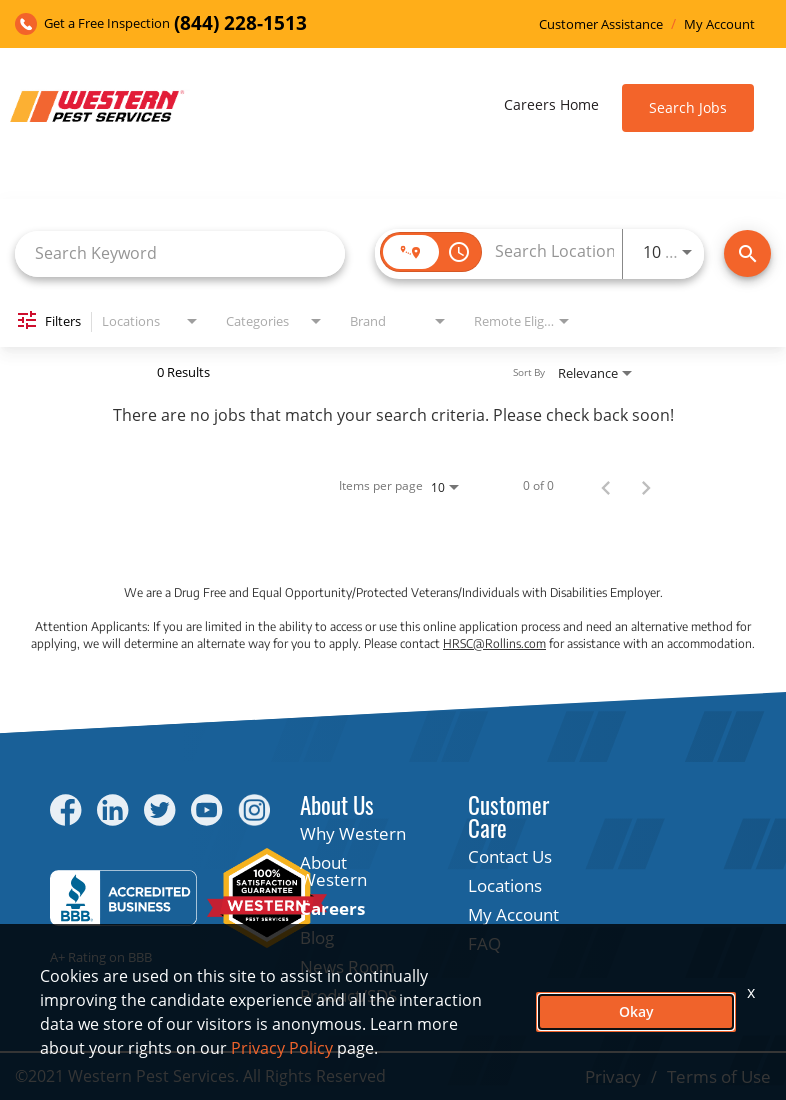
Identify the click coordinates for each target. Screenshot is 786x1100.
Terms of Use (719, 1076)
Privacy (613, 1076)
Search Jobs (688, 107)
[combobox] (180, 253)
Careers (332, 908)
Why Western (353, 833)
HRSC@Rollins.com (494, 643)
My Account (719, 24)
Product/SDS (348, 995)
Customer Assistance (601, 24)
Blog (317, 937)
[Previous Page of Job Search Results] (606, 486)
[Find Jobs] (747, 253)
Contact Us (510, 856)
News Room (347, 966)
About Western (333, 871)
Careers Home (551, 104)
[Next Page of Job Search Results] (646, 486)
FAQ (484, 943)
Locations (505, 885)
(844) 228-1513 (240, 23)
